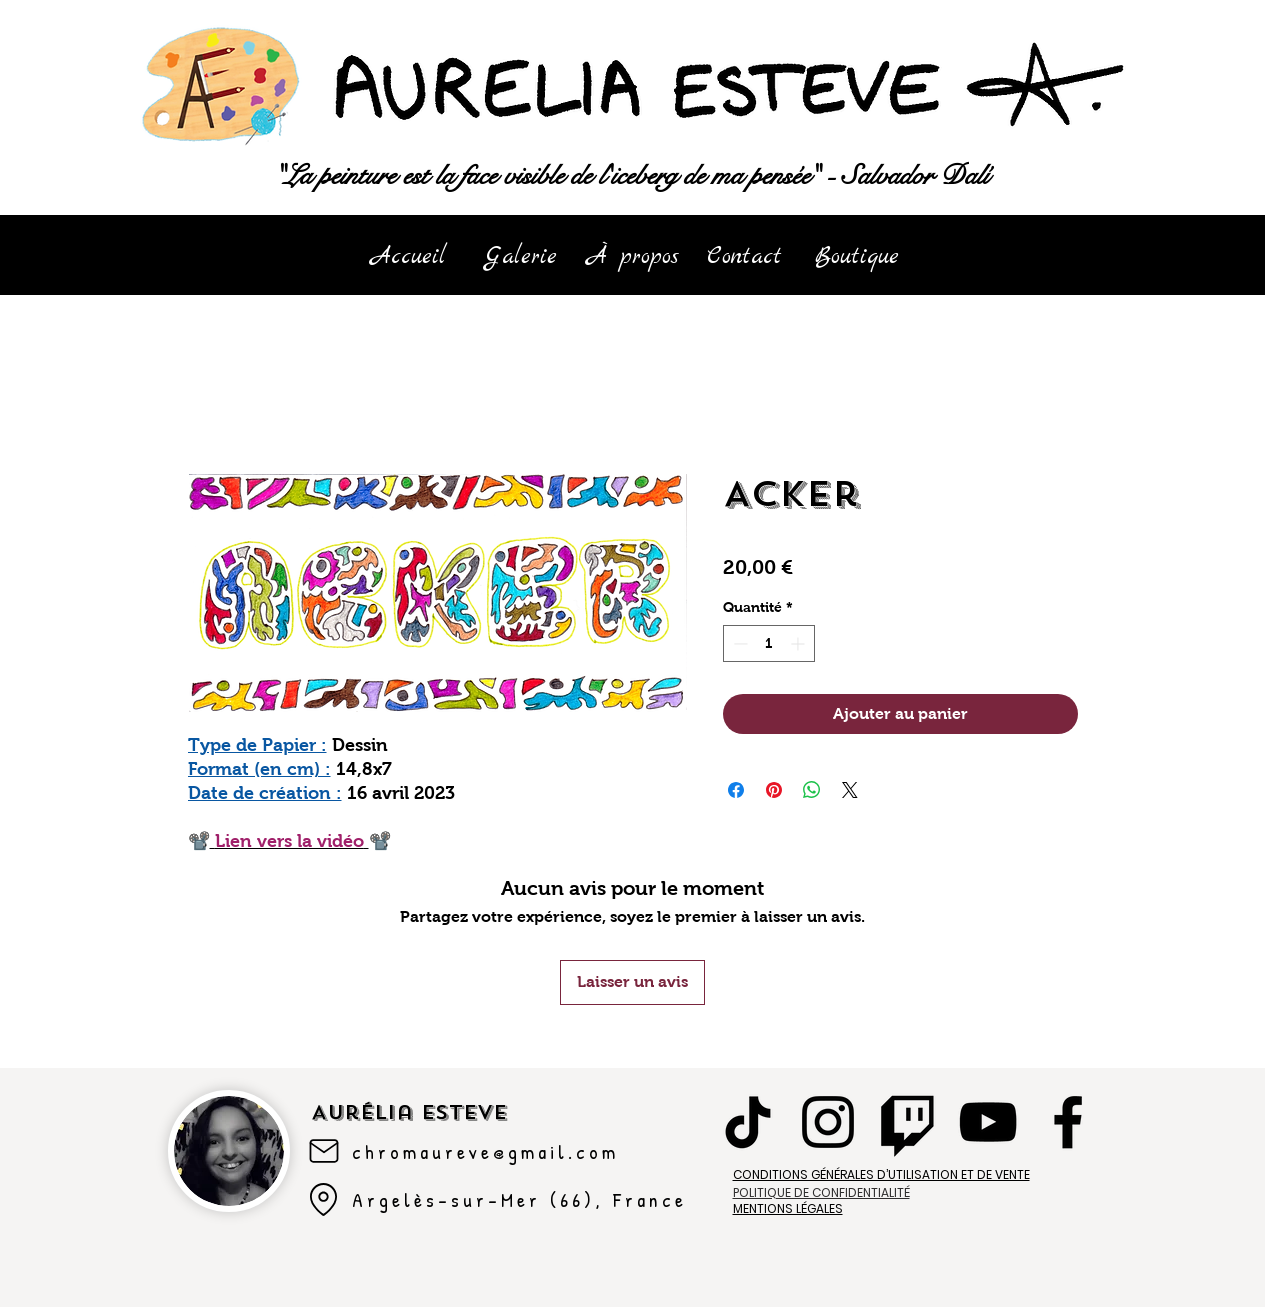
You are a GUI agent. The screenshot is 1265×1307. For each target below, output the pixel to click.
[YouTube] (988, 1122)
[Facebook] (1068, 1122)
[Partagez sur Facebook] (736, 790)
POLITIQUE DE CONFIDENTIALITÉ (821, 1192)
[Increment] (799, 643)
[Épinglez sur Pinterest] (774, 790)
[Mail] (324, 1151)
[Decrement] (738, 643)
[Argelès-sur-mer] (324, 1200)
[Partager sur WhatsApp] (812, 790)
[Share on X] (850, 790)
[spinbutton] (769, 643)
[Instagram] (828, 1122)
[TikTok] (748, 1122)
